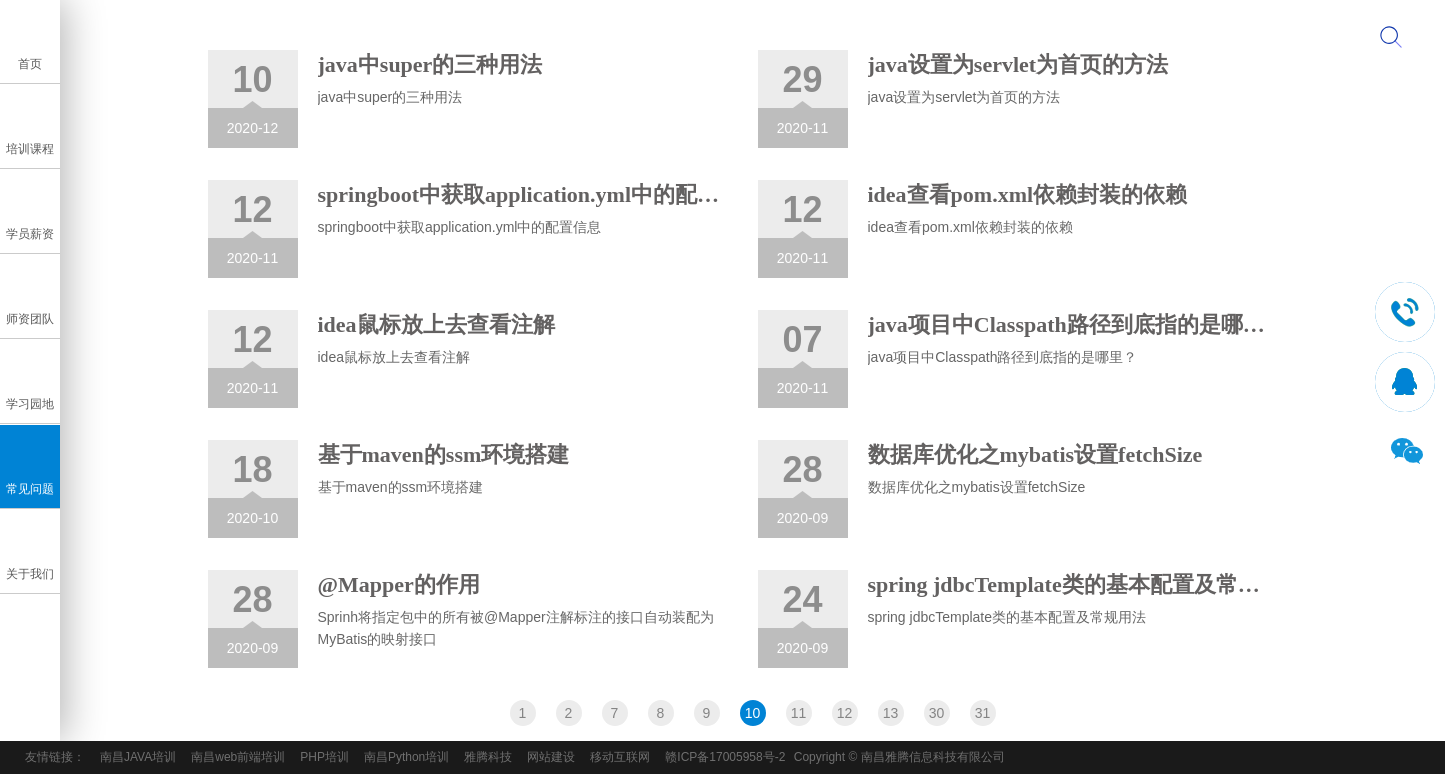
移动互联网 (620, 757)
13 (891, 713)
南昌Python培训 (406, 757)
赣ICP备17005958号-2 (725, 757)
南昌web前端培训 (238, 757)
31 (983, 713)
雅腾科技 (488, 757)
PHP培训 (324, 757)
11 (799, 713)
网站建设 (551, 757)
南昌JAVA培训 (138, 757)
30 (937, 713)
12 (845, 713)
